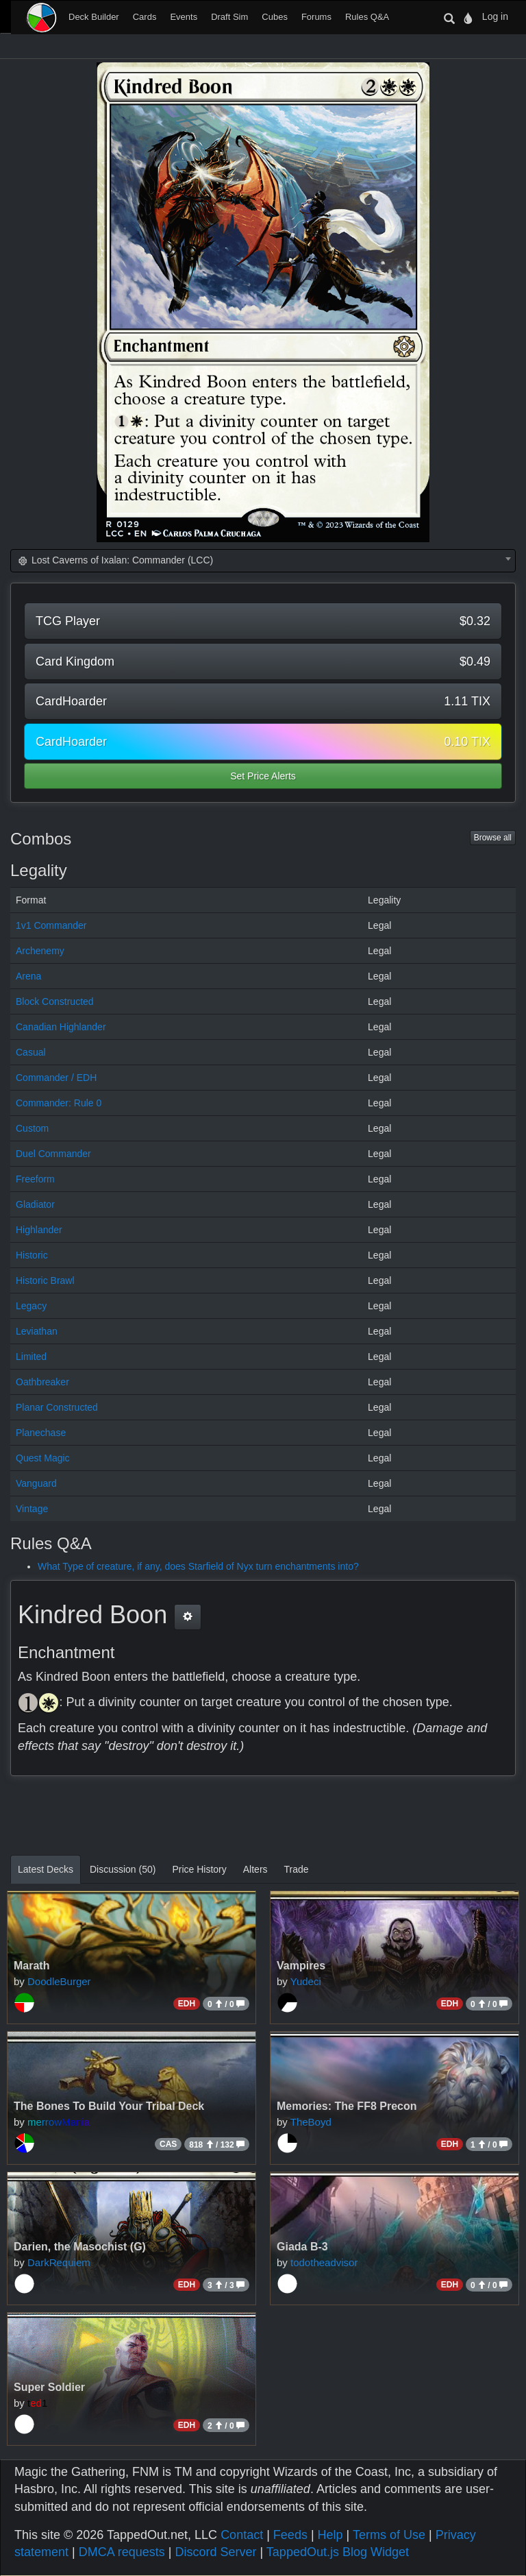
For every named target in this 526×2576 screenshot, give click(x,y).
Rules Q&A (367, 17)
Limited (31, 1356)
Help (330, 2535)
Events (183, 17)
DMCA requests (122, 2552)
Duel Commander (53, 1153)
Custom (32, 1128)
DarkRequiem (58, 2262)
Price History (199, 1869)
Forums (316, 17)
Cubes (275, 17)
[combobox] (263, 560)
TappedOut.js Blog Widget (337, 2552)
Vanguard (36, 1483)
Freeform (35, 1179)
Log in (495, 16)
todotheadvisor (324, 2262)
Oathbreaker (42, 1381)
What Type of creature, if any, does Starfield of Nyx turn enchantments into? (198, 1566)
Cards (145, 17)
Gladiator (35, 1204)
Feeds (290, 2535)
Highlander (39, 1229)
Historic (32, 1255)
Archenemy (40, 950)
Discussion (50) (122, 1869)
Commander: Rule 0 (58, 1102)
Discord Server (215, 2552)
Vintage (32, 1508)
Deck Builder (93, 17)
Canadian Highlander (61, 1026)
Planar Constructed (57, 1407)
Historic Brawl (45, 1280)
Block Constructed (55, 1001)
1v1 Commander (51, 925)
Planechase (41, 1432)
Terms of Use (389, 2535)
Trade (296, 1869)
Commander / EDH (56, 1077)
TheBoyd (310, 2122)
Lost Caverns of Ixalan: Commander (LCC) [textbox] (114, 560)
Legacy (31, 1305)
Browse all (493, 837)
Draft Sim (229, 17)
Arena (28, 976)
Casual (31, 1052)
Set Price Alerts (263, 775)
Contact (242, 2535)
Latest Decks (45, 1869)
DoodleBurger (59, 1981)
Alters (255, 1869)
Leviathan (37, 1331)
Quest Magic (43, 1458)
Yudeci (305, 1981)
